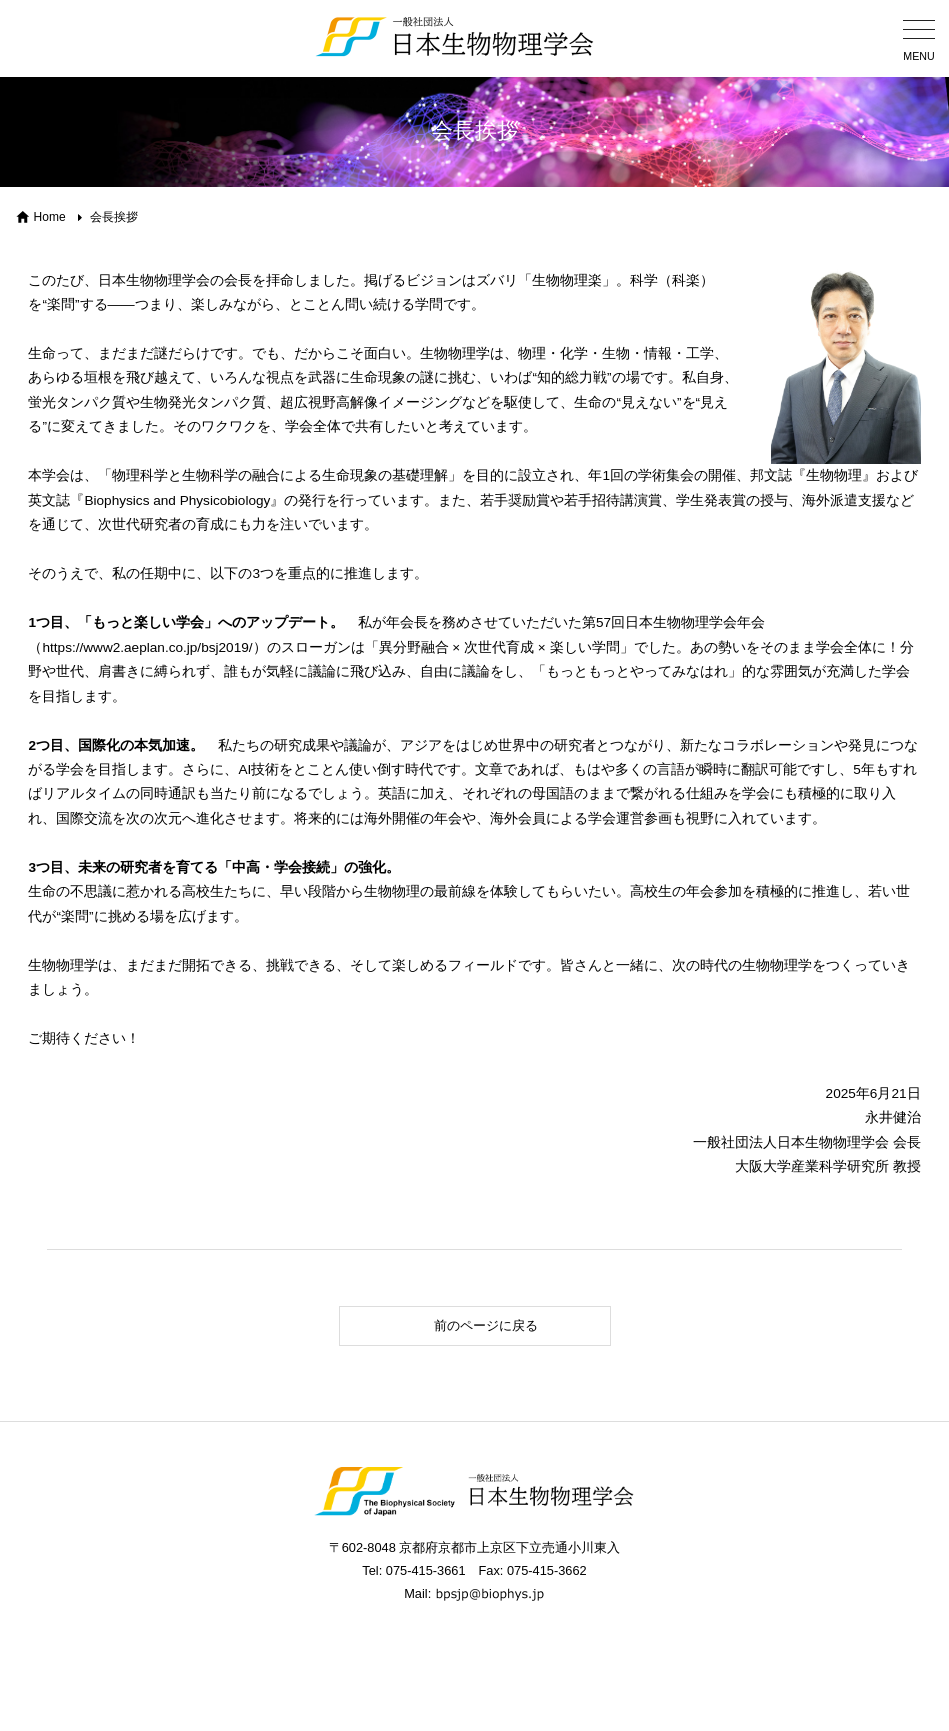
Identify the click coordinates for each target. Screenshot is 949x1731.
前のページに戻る (444, 1325)
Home (50, 217)
